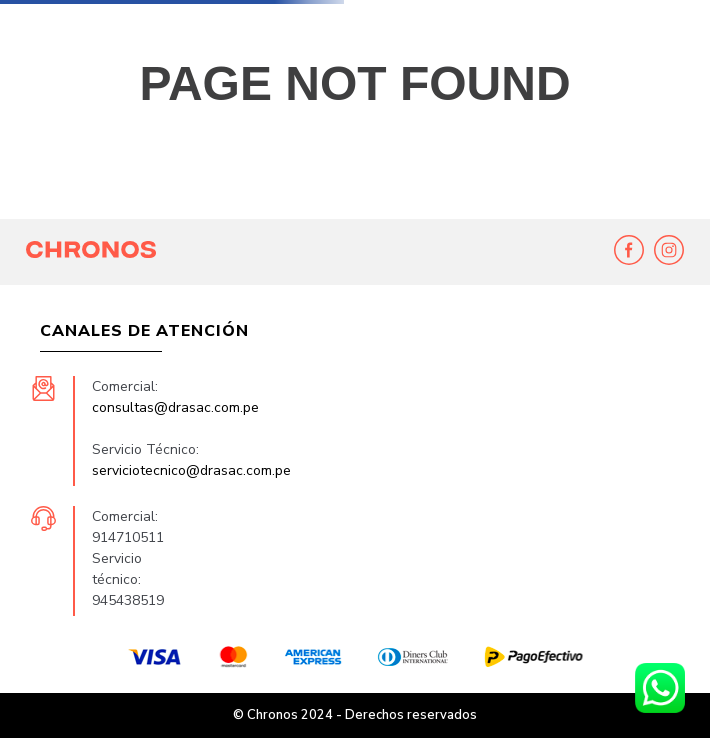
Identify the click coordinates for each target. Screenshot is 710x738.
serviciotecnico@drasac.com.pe (191, 470)
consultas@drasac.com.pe (175, 407)
